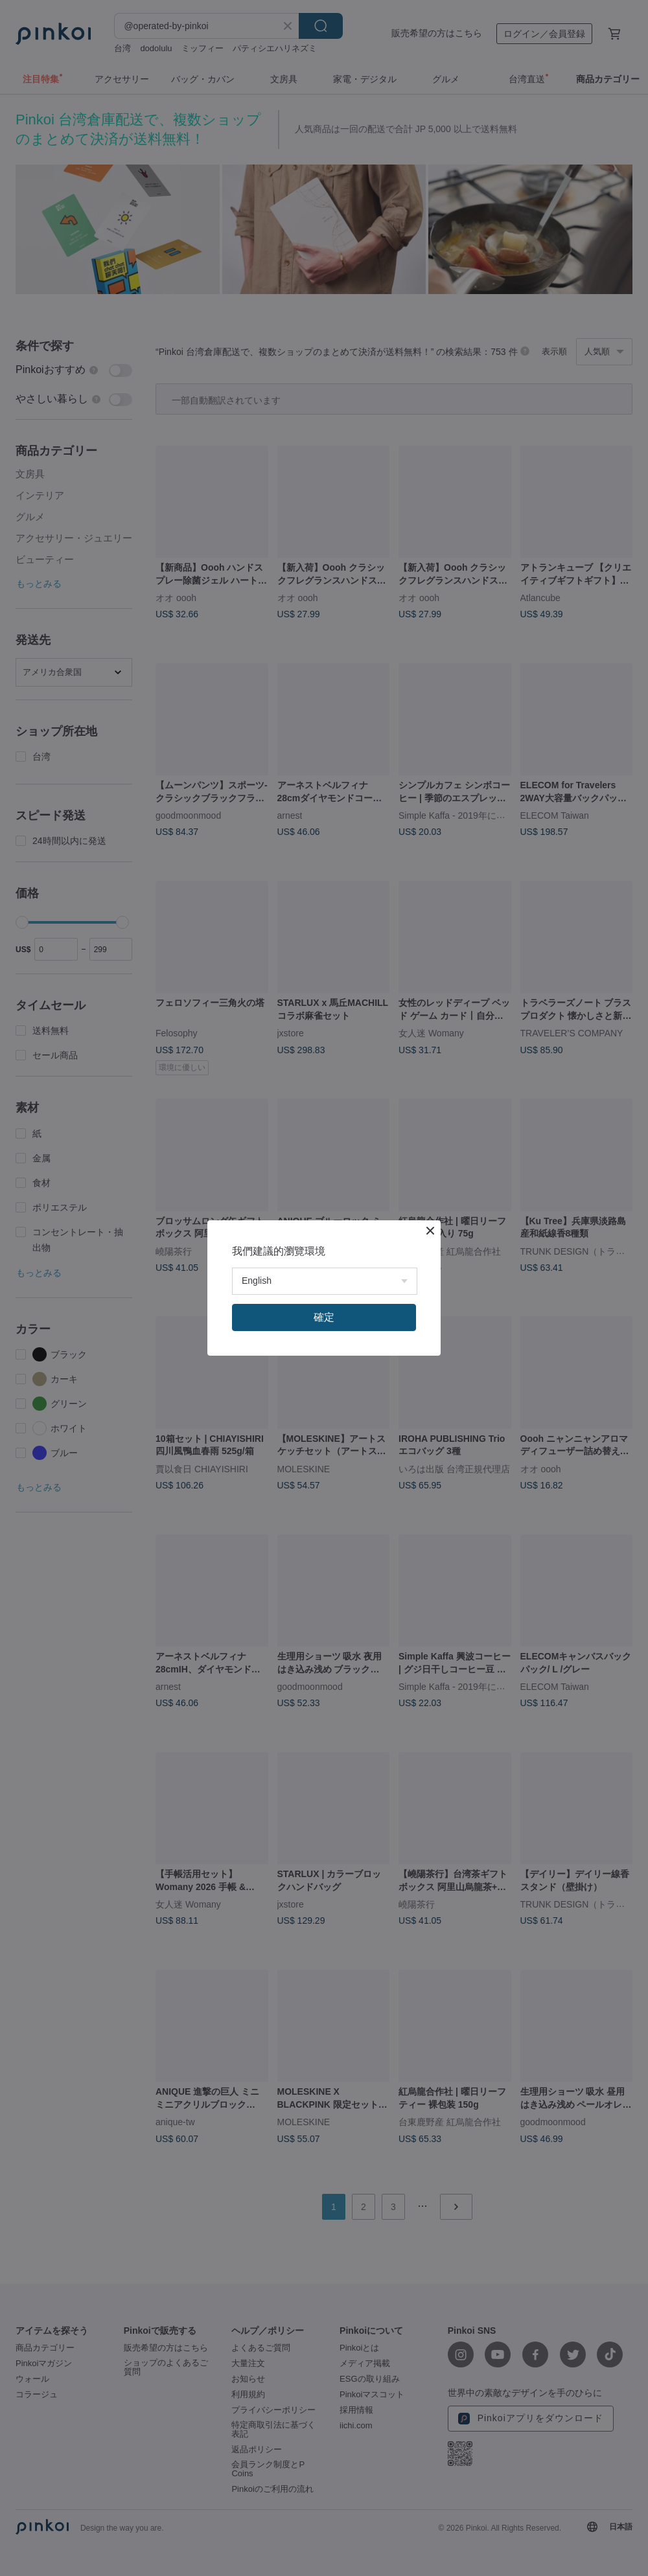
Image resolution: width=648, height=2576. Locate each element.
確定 (324, 1317)
